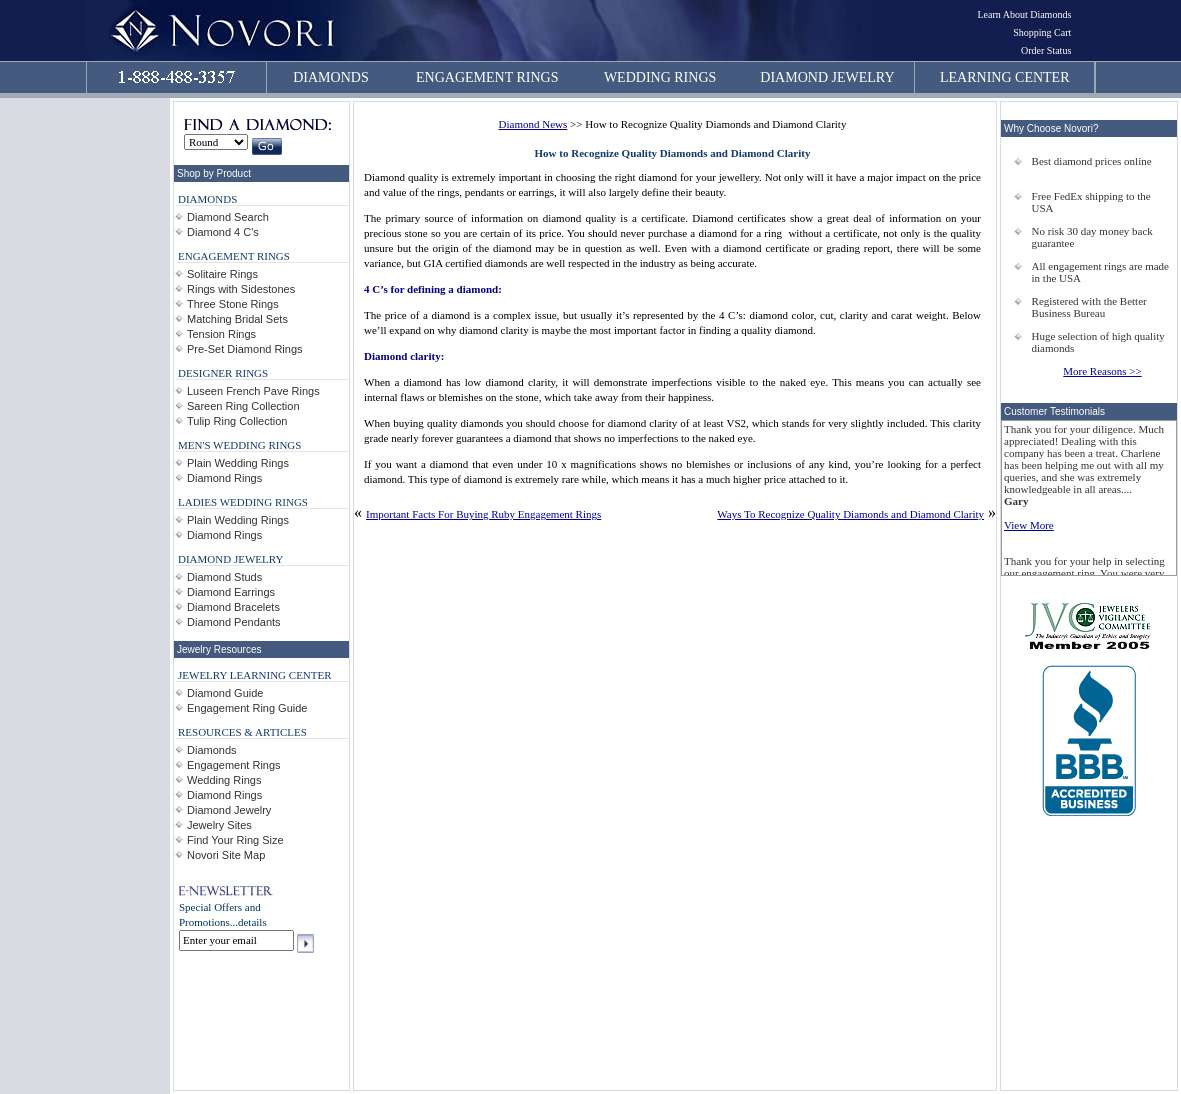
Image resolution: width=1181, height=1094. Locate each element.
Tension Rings (221, 334)
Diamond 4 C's (223, 232)
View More (1029, 525)
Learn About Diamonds (1024, 14)
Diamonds (212, 750)
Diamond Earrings (231, 592)
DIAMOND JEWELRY (827, 77)
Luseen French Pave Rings (253, 391)
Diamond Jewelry (229, 810)
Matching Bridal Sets (237, 319)
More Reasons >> (1102, 371)
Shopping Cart (1042, 32)
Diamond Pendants (234, 622)
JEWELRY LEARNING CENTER (255, 675)
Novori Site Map (226, 855)
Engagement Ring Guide (247, 708)
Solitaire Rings (222, 274)
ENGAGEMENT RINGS (487, 77)
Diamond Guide (225, 693)
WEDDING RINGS (660, 77)
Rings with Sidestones (241, 289)
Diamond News (533, 124)
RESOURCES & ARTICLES (242, 732)
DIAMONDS (330, 77)
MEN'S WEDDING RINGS (239, 445)
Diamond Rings (224, 478)
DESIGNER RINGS (223, 373)
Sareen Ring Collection (243, 406)
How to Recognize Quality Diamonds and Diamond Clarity (673, 153)
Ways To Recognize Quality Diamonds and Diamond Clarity (850, 514)
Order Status (1046, 50)
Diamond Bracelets (233, 607)
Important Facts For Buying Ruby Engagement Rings (483, 514)
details (252, 922)
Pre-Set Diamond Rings (245, 349)
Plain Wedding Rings (238, 463)
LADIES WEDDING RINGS (243, 502)
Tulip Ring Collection (237, 421)
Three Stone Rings (233, 304)
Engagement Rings (234, 765)
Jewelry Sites (219, 825)
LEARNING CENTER (1005, 77)
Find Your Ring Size (235, 840)
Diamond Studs (224, 577)
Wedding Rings (224, 780)
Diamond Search (228, 217)
